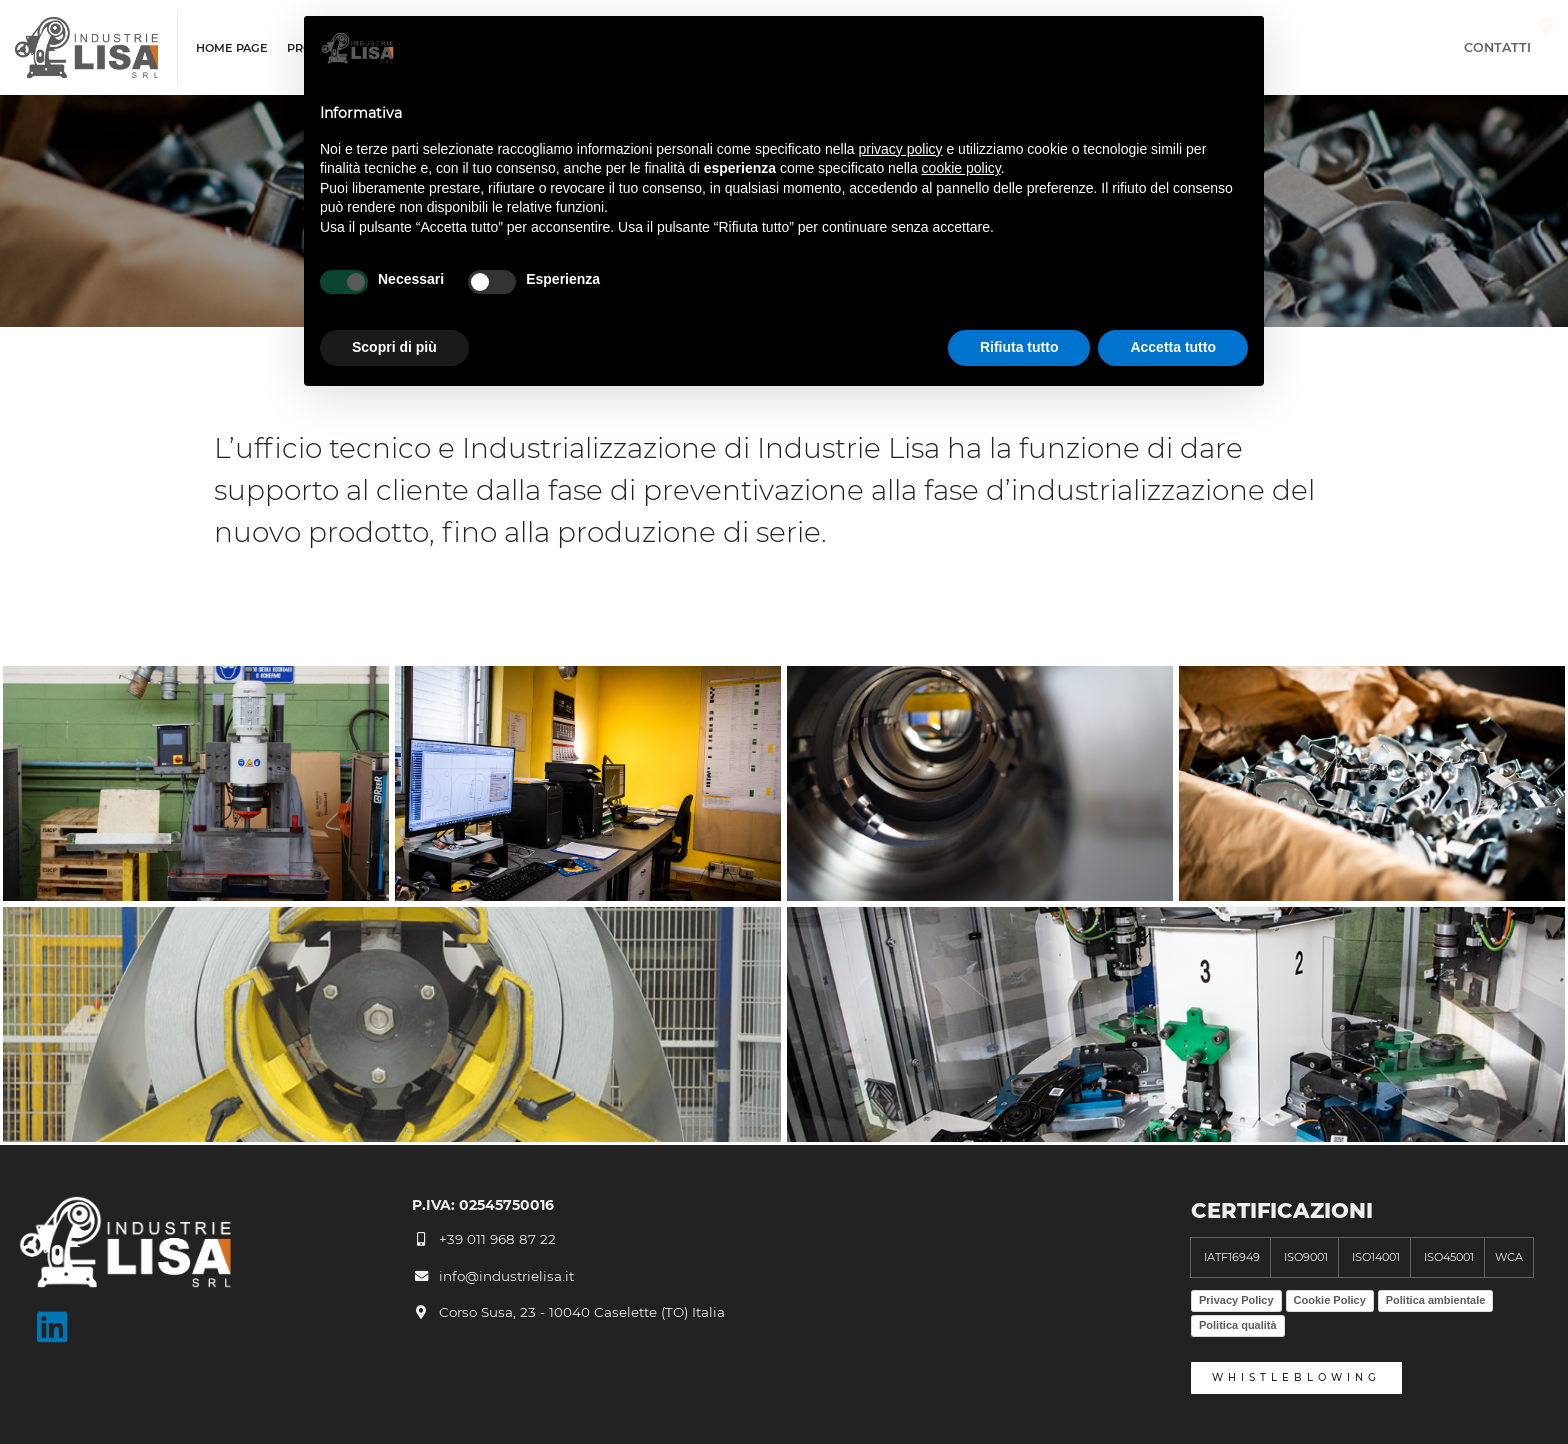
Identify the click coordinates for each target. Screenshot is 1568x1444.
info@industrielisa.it (493, 1276)
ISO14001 (1374, 1257)
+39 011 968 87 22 (484, 1239)
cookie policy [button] (961, 168)
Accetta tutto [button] (1173, 347)
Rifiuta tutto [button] (1019, 347)
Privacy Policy (1236, 1300)
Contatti (1508, 47)
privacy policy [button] (901, 149)
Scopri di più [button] (394, 347)
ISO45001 (1447, 1257)
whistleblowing (1296, 1377)
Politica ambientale (1436, 1300)
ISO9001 (1304, 1257)
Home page (232, 48)
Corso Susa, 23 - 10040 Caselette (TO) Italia (568, 1312)
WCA (1509, 1257)
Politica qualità (1238, 1325)
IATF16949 (1230, 1257)
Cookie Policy (1330, 1300)
